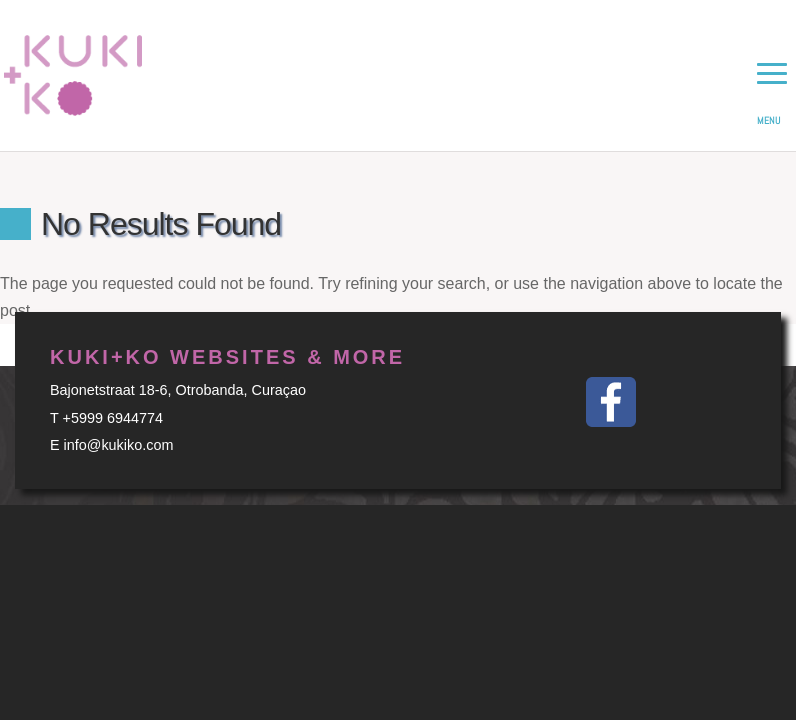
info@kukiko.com (119, 445)
